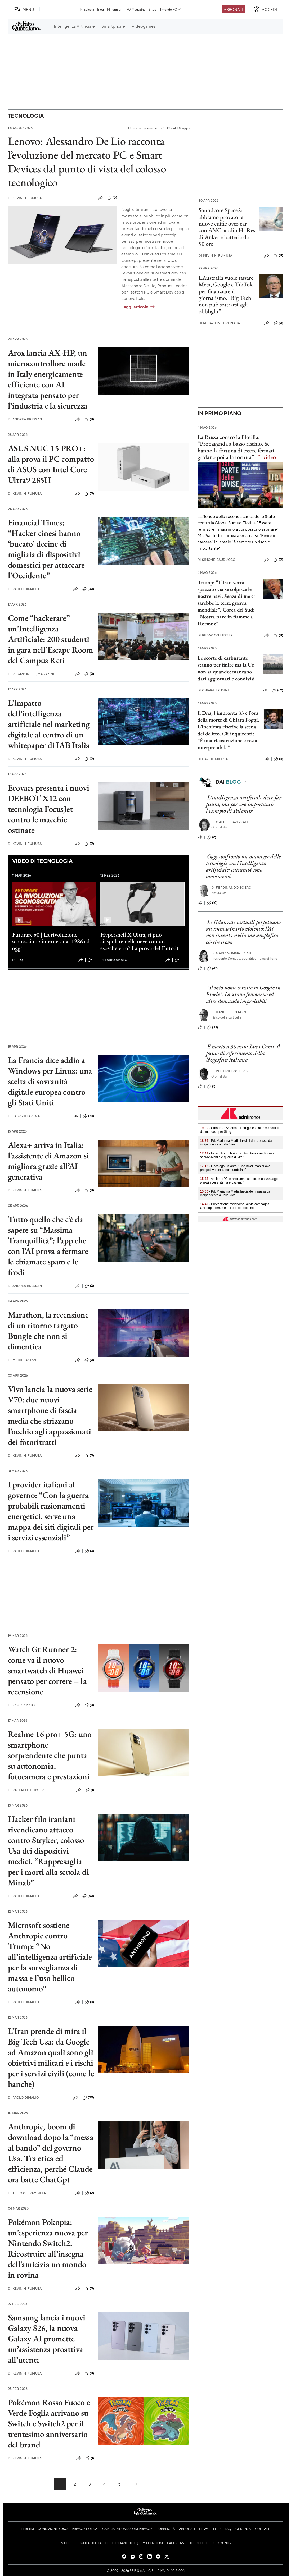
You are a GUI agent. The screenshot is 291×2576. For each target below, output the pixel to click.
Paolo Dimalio (23, 589)
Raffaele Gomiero (27, 1790)
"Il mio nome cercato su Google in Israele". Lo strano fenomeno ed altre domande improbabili (243, 994)
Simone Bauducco (217, 560)
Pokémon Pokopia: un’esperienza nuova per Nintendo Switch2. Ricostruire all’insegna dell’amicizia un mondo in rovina (48, 2248)
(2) (89, 1286)
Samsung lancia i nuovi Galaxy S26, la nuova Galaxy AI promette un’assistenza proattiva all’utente (47, 2338)
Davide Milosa (213, 759)
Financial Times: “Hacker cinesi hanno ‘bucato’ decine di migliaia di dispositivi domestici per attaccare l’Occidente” (46, 549)
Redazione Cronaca (219, 323)
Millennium (115, 9)
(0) (112, 198)
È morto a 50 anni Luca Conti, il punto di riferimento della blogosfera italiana (243, 1053)
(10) (212, 903)
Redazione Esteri (216, 635)
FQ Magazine (136, 9)
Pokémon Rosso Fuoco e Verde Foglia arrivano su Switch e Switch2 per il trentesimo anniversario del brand (49, 2423)
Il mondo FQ (170, 9)
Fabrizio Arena (24, 1116)
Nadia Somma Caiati (231, 953)
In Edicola (87, 9)
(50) (88, 1896)
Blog (100, 9)
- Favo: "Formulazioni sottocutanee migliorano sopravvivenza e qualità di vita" (237, 1155)
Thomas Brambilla (27, 2193)
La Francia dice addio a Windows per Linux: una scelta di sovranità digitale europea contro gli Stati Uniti (50, 1081)
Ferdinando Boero (231, 888)
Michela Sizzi (22, 1360)
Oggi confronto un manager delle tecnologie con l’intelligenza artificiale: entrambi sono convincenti (243, 866)
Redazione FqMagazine (31, 674)
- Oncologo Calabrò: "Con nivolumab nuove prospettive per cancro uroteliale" (235, 1168)
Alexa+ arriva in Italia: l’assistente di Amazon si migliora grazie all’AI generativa (48, 1160)
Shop (152, 9)
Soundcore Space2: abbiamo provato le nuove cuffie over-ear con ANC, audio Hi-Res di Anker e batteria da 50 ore (227, 226)
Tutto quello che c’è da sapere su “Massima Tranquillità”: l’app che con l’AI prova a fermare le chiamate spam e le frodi (48, 1246)
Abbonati (233, 9)
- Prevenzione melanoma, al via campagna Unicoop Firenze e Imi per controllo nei (235, 1206)
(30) (88, 589)
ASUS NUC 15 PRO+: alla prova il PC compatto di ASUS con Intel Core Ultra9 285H (51, 464)
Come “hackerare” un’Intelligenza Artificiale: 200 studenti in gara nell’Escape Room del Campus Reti (50, 639)
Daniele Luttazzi (228, 1012)
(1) (92, 960)
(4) (89, 2002)
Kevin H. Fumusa (25, 198)
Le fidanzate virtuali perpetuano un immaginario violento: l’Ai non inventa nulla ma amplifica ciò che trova (243, 932)
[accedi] (265, 9)
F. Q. (18, 960)
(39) (88, 2098)
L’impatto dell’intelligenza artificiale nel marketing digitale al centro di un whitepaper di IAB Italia (49, 724)
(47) (212, 968)
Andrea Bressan (25, 419)
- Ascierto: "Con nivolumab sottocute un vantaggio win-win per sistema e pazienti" (239, 1180)
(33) (212, 1027)
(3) (89, 1551)
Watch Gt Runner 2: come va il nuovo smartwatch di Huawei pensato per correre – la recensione (47, 1670)
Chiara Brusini (213, 690)
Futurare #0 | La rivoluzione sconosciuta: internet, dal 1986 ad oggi (51, 941)
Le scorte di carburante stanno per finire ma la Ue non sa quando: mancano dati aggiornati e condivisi (226, 668)
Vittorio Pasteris (229, 1071)
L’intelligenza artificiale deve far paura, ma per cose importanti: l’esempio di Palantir (243, 804)
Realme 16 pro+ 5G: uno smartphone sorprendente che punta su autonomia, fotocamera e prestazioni (50, 1755)
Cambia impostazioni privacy (127, 2529)
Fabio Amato (113, 960)
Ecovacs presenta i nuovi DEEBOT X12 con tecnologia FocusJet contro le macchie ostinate (48, 809)
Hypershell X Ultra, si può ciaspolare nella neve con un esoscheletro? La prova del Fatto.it (139, 941)
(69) (277, 690)
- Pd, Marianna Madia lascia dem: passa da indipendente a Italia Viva (235, 1193)
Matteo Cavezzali (229, 822)
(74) (88, 1116)
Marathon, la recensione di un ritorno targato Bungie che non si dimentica (48, 1330)
